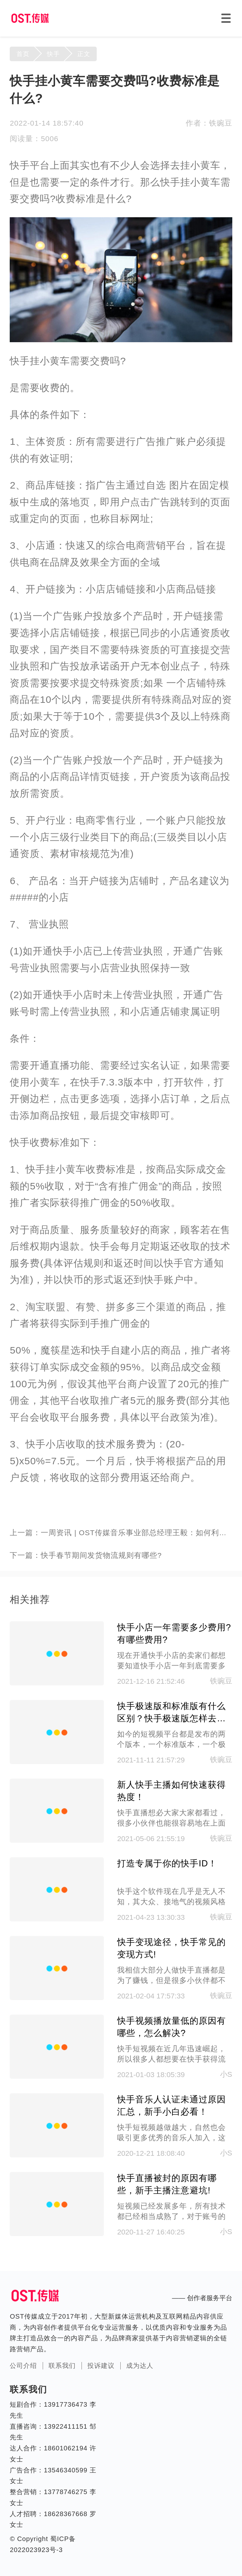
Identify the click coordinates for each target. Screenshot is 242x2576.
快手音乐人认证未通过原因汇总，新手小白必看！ (171, 2106)
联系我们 (62, 2365)
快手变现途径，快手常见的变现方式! (171, 1948)
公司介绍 (23, 2365)
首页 (22, 54)
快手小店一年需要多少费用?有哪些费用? (174, 1634)
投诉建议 (101, 2365)
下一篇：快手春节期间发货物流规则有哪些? (86, 1555)
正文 (83, 54)
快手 (53, 54)
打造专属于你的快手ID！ (167, 1863)
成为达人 (139, 2365)
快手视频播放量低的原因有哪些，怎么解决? (171, 2027)
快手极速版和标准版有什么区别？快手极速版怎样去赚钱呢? (171, 1713)
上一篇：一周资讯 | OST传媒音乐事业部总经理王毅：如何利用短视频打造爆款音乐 (121, 1533)
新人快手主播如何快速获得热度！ (171, 1791)
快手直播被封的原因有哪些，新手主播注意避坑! (167, 2184)
